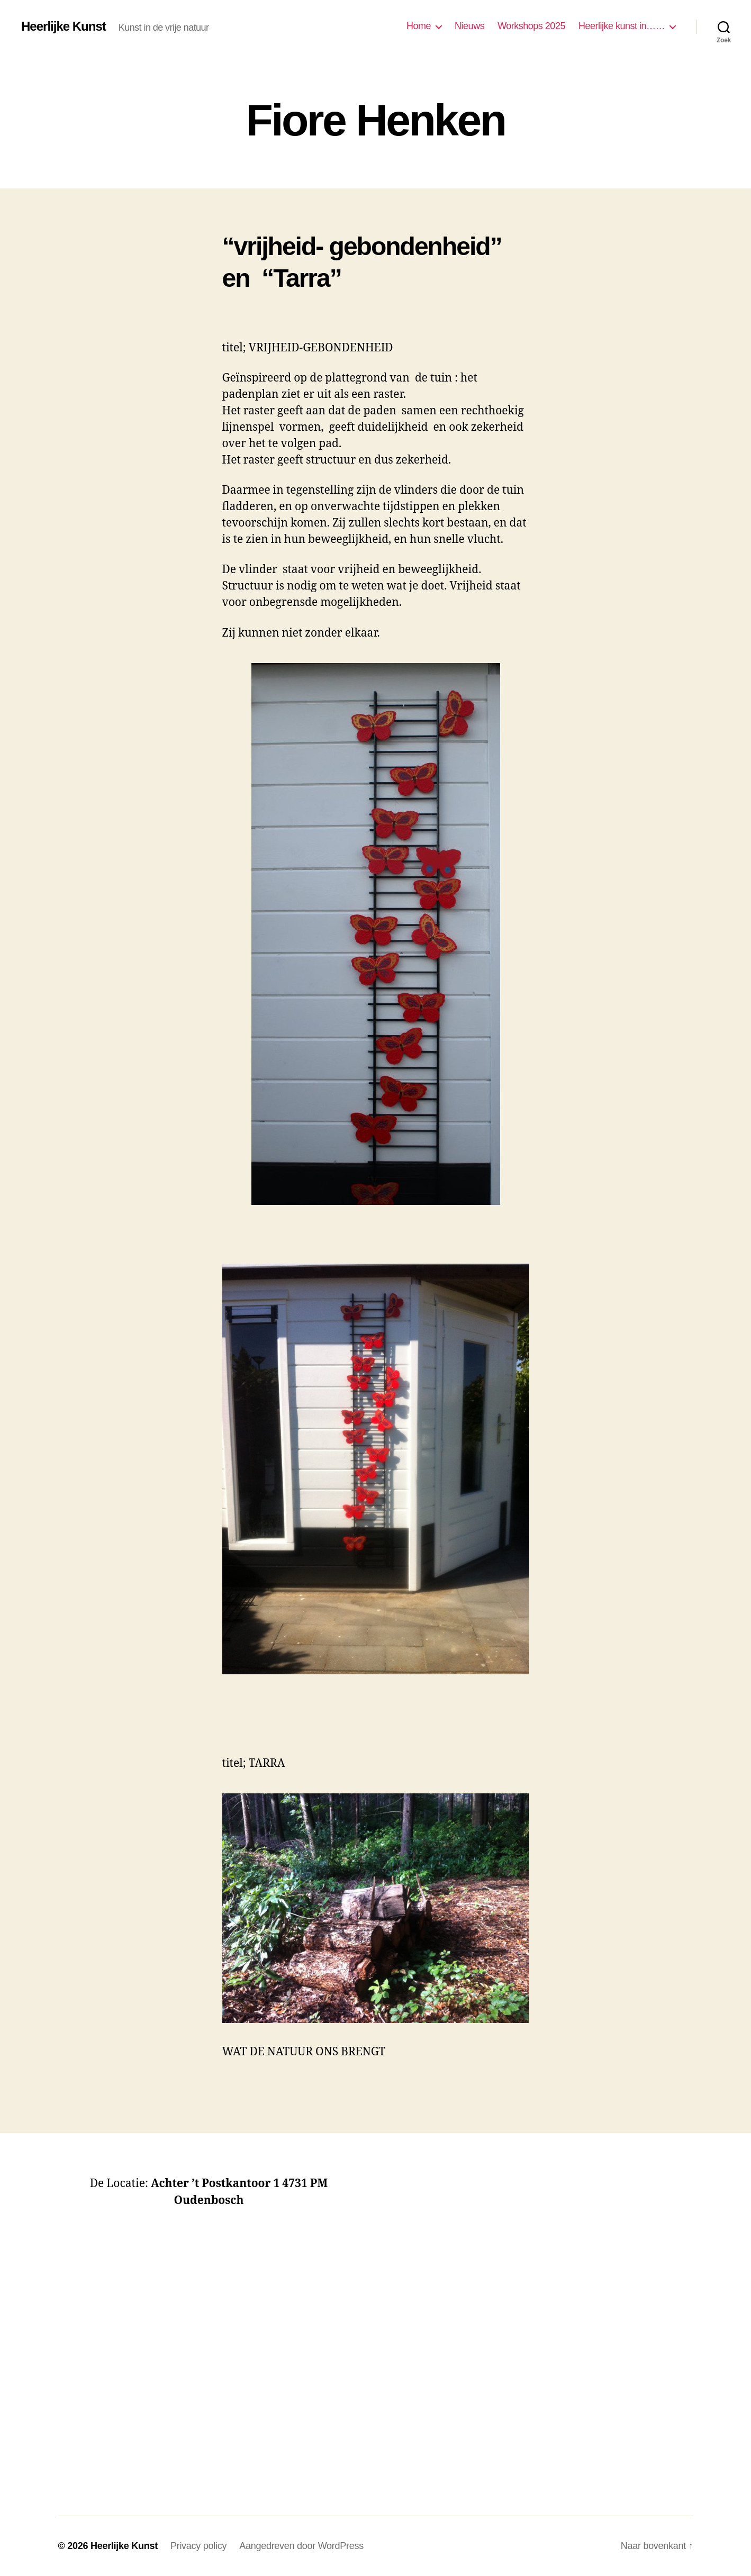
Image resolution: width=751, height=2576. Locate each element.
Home (418, 26)
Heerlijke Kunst (63, 26)
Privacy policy (198, 2546)
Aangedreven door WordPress (301, 2546)
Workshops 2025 (531, 26)
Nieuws (469, 26)
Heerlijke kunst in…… (621, 26)
